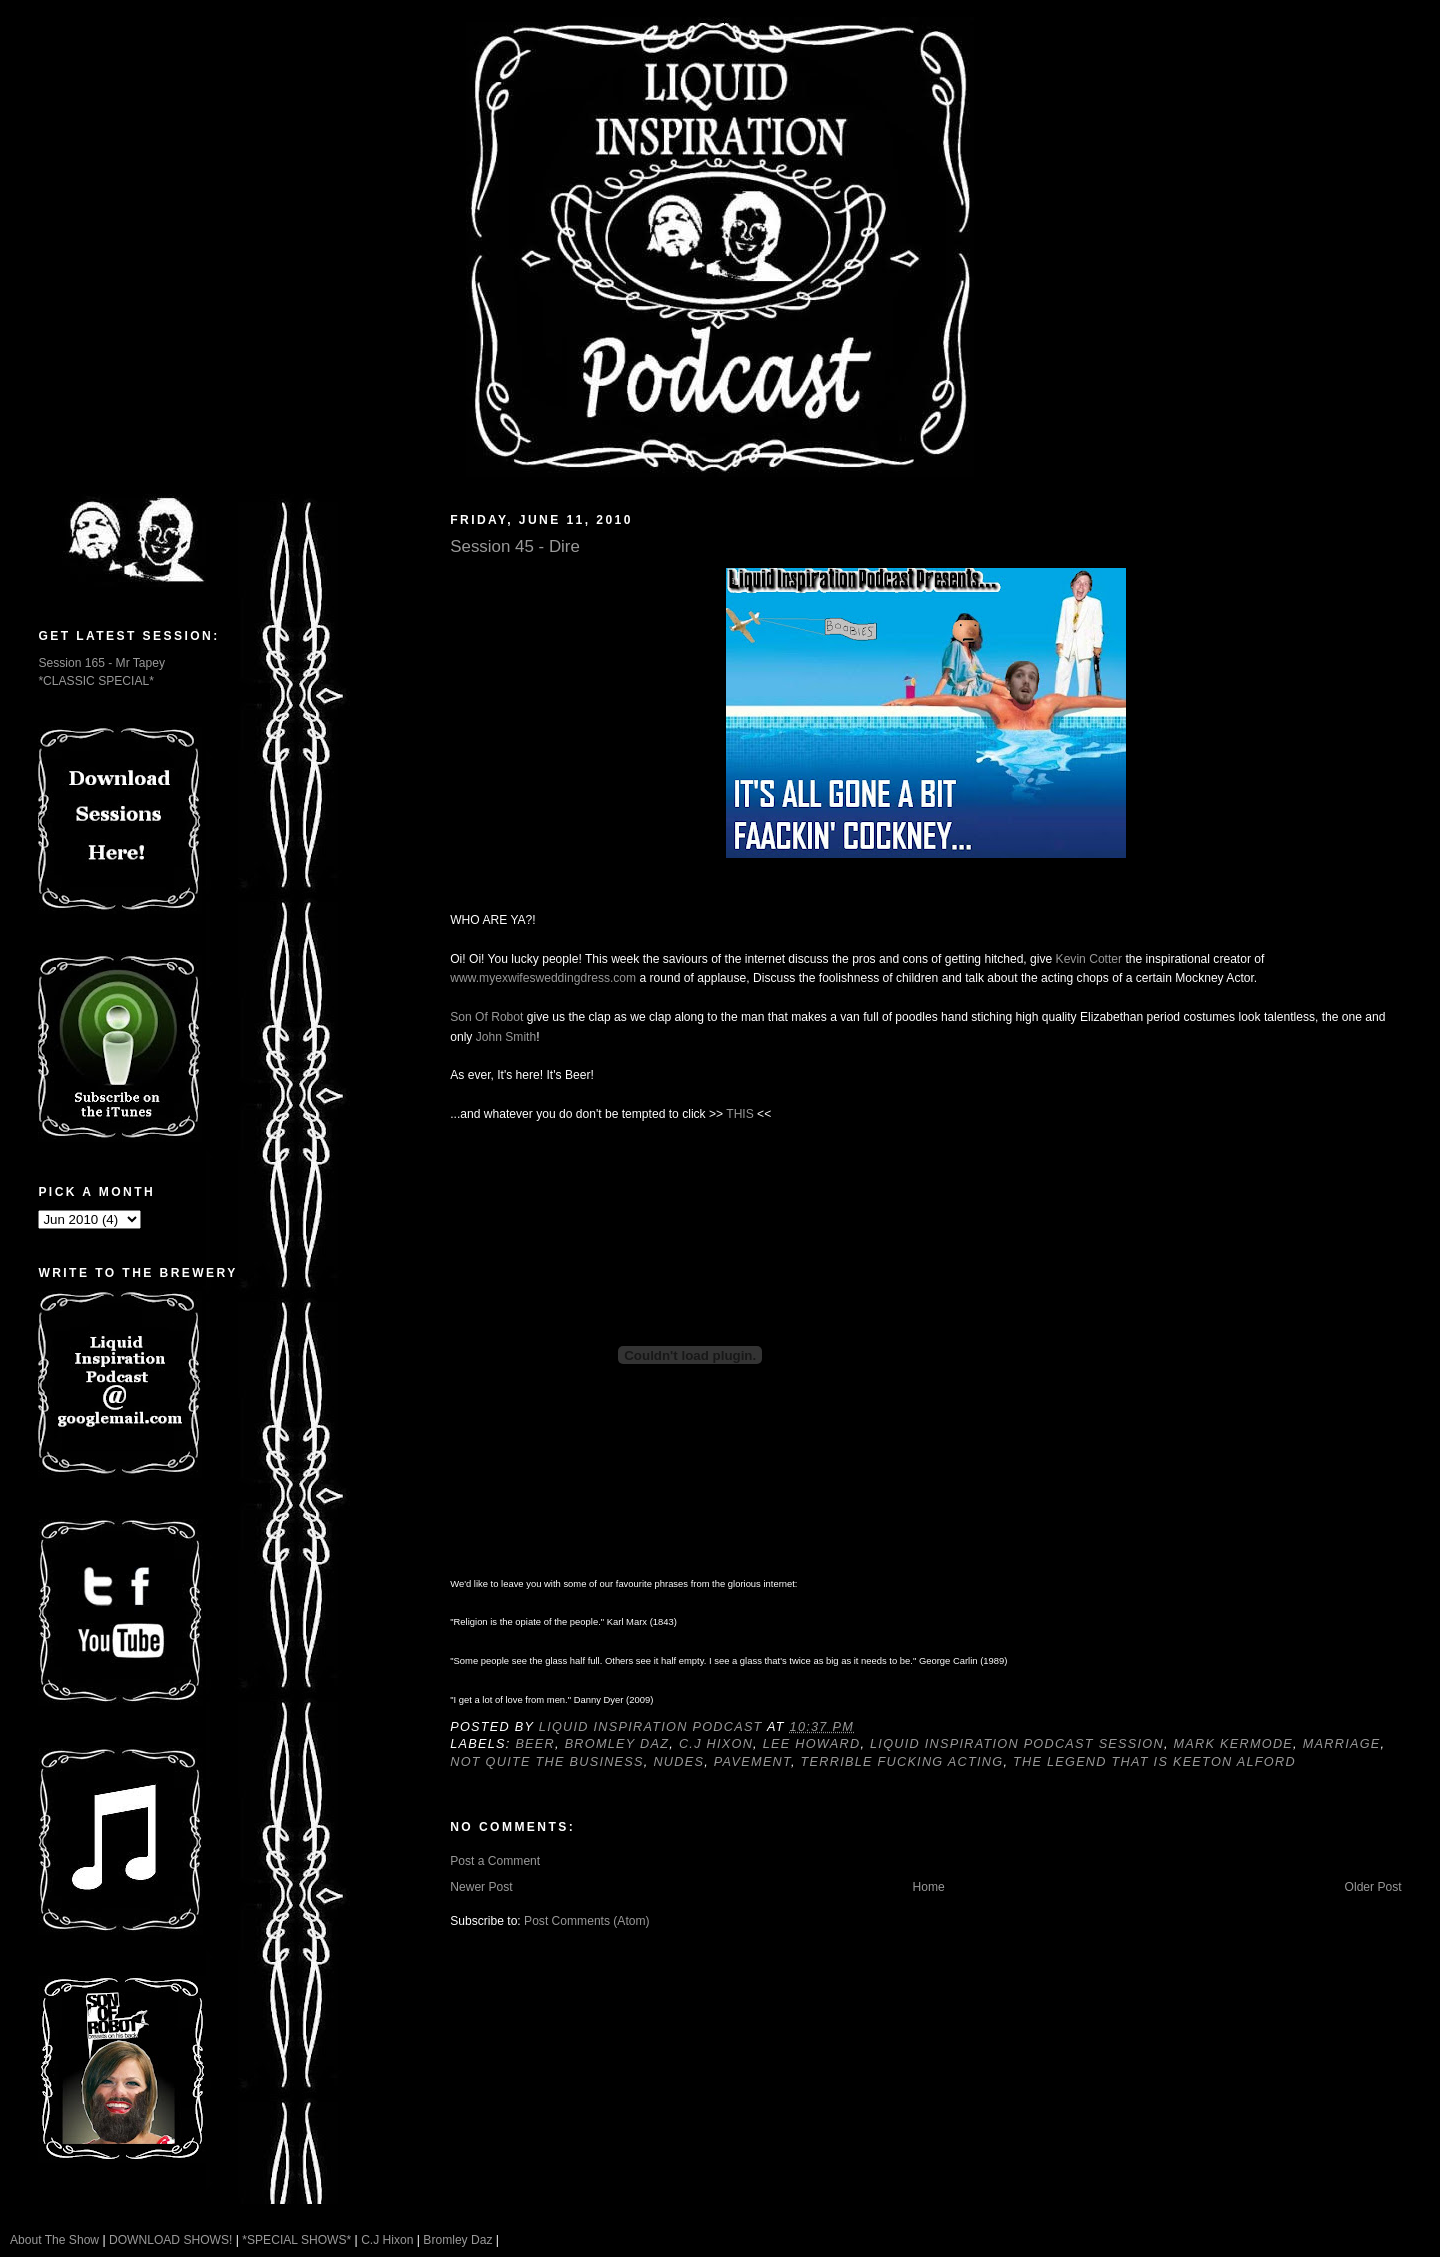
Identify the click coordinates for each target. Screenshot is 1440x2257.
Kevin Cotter (1089, 959)
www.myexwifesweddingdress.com (543, 978)
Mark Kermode (1234, 1744)
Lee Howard (812, 1744)
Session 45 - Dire (515, 546)
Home (928, 1887)
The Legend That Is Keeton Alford (1154, 1762)
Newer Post (481, 1887)
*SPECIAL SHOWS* (296, 2240)
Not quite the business (547, 1762)
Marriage (1342, 1744)
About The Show (54, 2240)
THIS (740, 1114)
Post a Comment (495, 1861)
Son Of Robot (486, 1017)
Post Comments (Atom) (587, 1921)
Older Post (1373, 1887)
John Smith (506, 1037)
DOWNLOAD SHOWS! (170, 2240)
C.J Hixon (716, 1744)
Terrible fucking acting (902, 1762)
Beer (535, 1744)
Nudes (678, 1762)
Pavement (752, 1762)
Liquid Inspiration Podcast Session (1017, 1744)
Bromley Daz (617, 1744)
